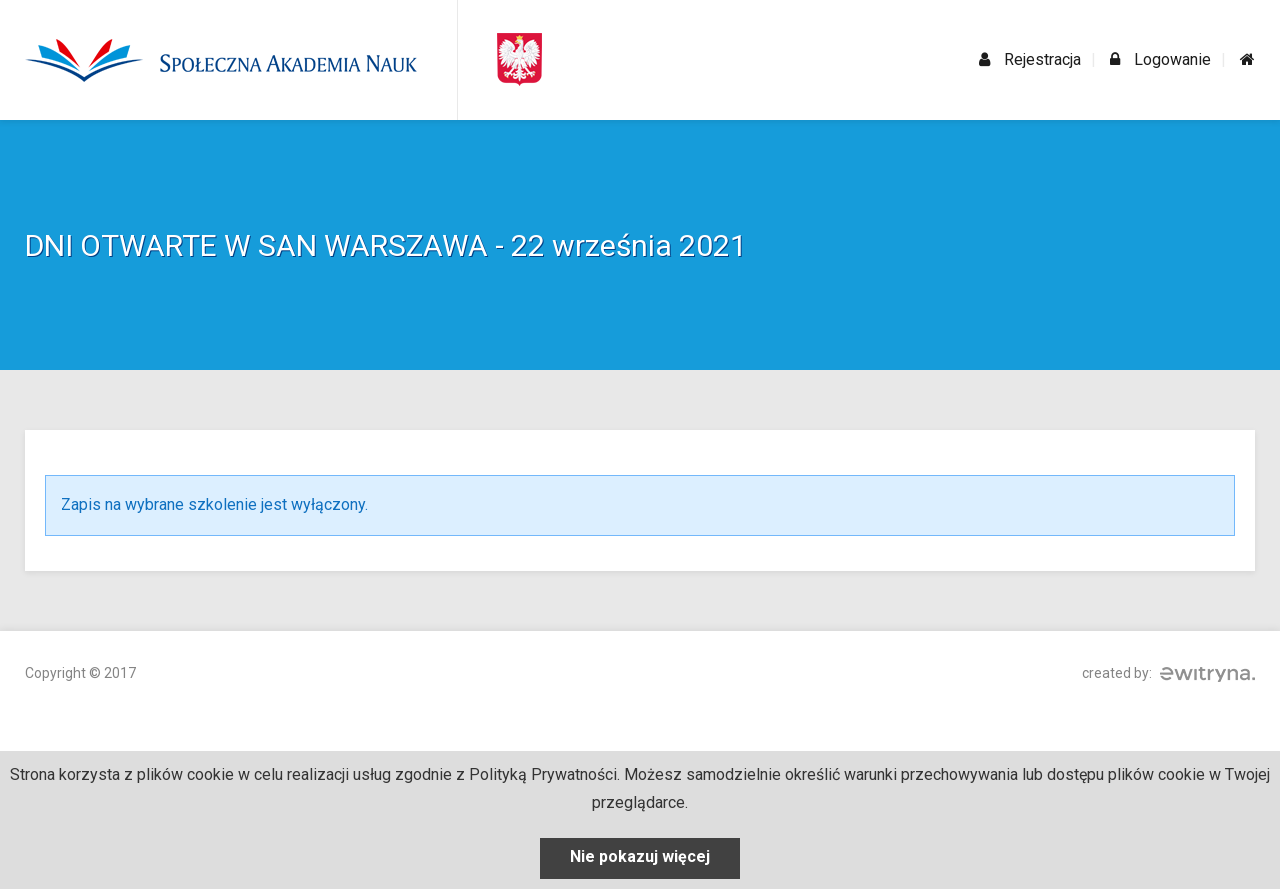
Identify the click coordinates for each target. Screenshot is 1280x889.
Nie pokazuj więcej (640, 856)
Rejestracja (1030, 59)
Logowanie (1160, 59)
